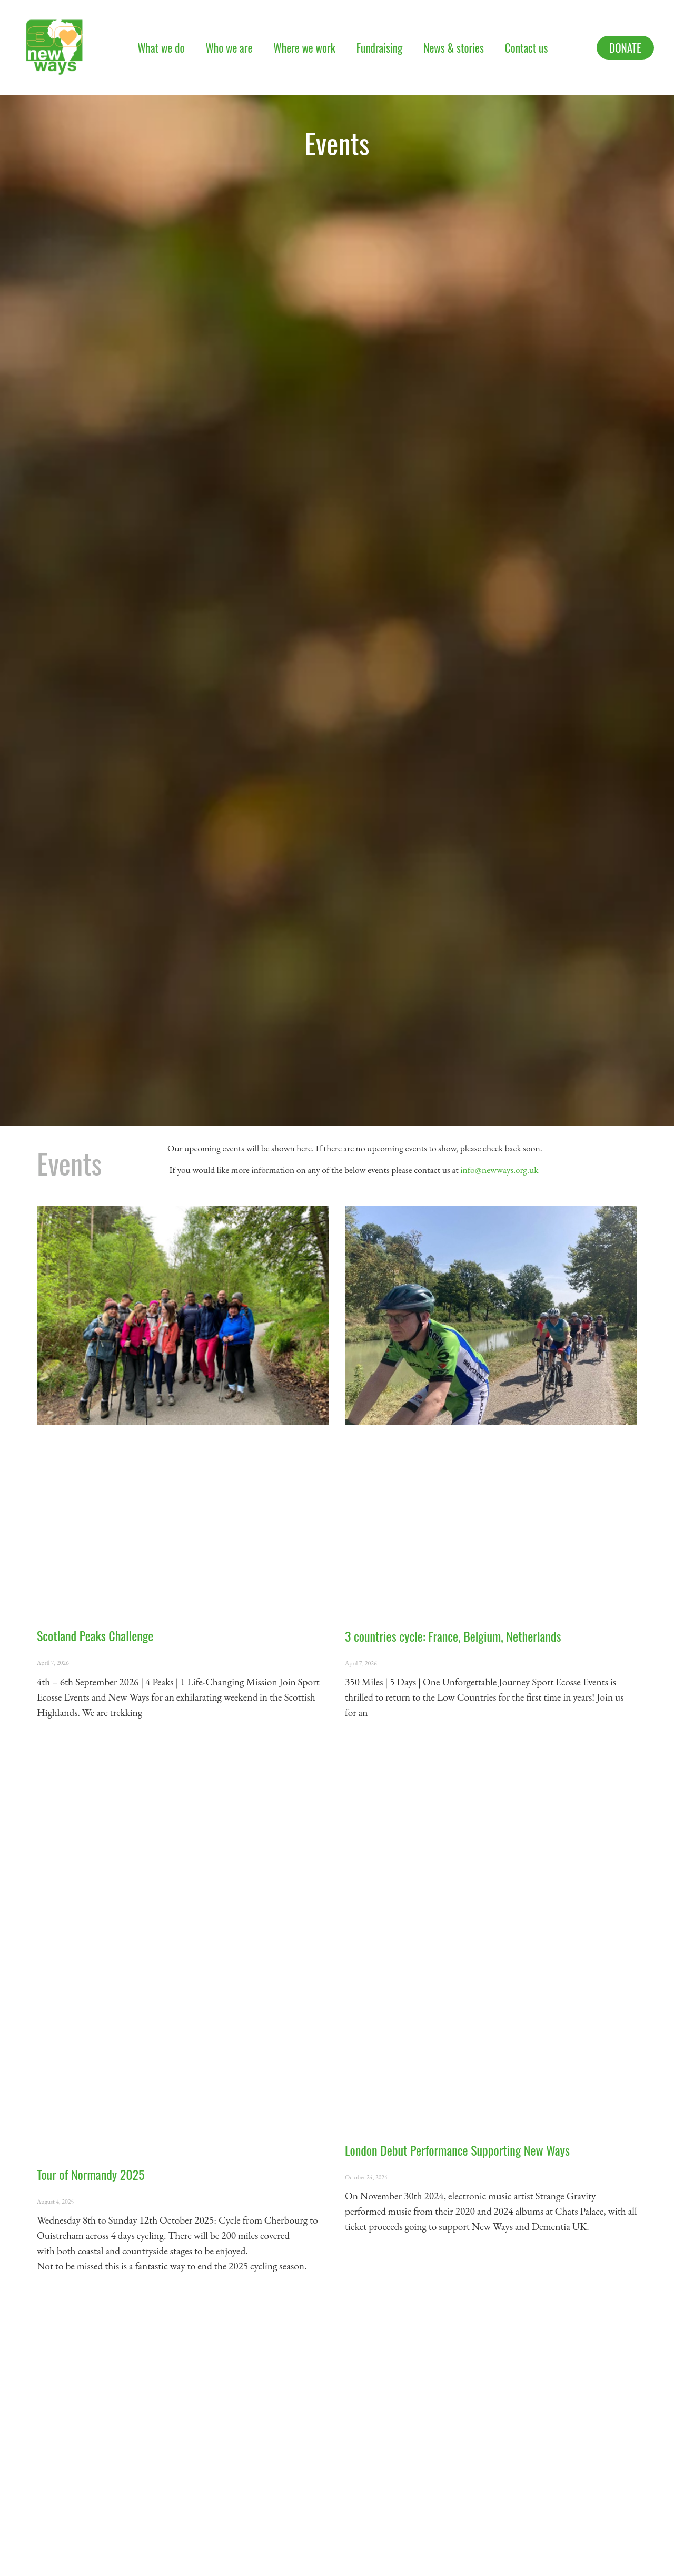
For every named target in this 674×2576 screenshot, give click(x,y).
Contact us (526, 48)
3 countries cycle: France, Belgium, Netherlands (453, 1635)
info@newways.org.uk (499, 1169)
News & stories (453, 48)
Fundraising (379, 48)
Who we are (228, 48)
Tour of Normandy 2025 (90, 2174)
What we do (160, 48)
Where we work (304, 48)
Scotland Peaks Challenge (95, 1635)
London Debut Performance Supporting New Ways (457, 2149)
